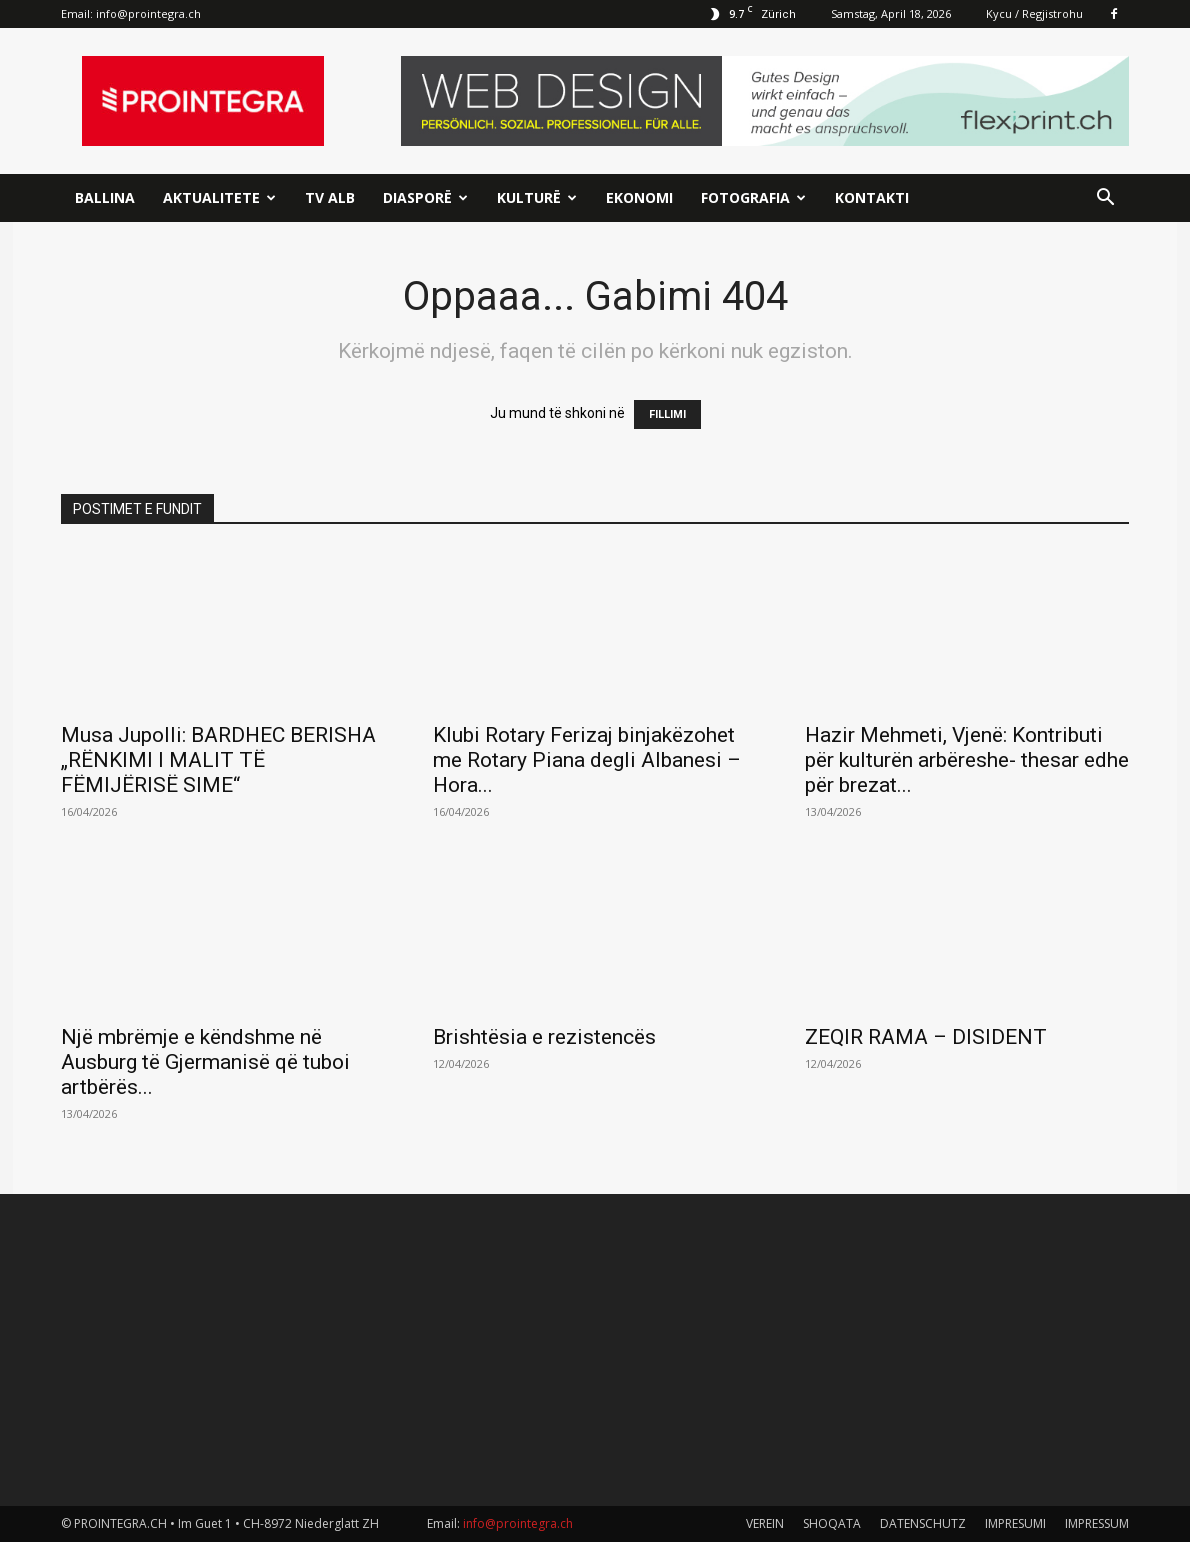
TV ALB (330, 197)
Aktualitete (219, 197)
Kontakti (872, 197)
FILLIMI (667, 414)
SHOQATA (832, 1523)
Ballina (105, 197)
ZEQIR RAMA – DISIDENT (926, 1037)
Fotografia (753, 197)
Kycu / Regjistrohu (1034, 13)
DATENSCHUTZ (923, 1523)
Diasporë (425, 197)
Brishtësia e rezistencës (544, 1037)
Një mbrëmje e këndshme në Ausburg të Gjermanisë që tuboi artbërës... (205, 1062)
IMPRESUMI (1015, 1523)
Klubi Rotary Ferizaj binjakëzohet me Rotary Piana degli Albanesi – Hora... (587, 760)
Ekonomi (639, 197)
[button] (1105, 199)
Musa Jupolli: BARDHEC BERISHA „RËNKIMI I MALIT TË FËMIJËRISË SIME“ (218, 760)
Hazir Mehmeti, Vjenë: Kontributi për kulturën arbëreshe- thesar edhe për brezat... (967, 760)
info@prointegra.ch (148, 13)
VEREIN (765, 1523)
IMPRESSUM (1097, 1523)
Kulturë (537, 197)
